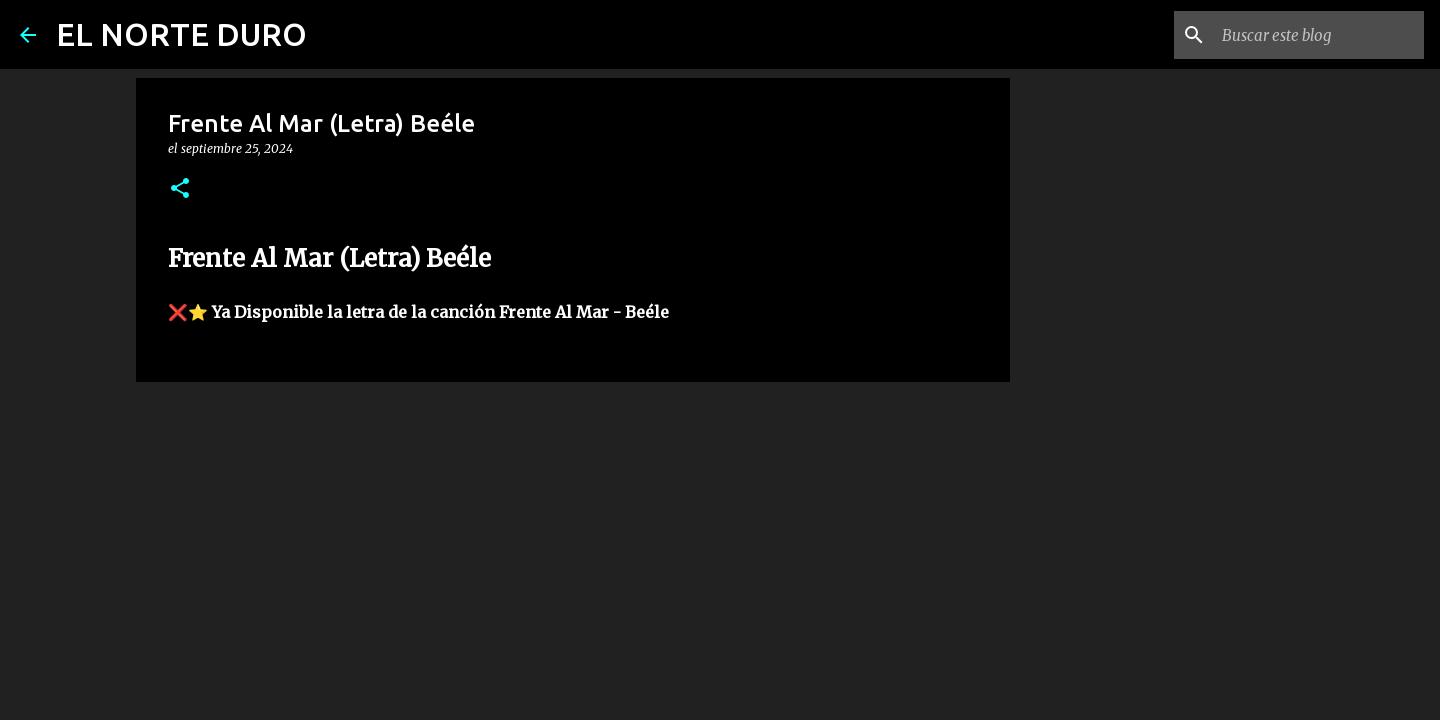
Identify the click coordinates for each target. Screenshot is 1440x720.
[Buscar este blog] (1319, 35)
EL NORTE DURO (181, 34)
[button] (180, 189)
